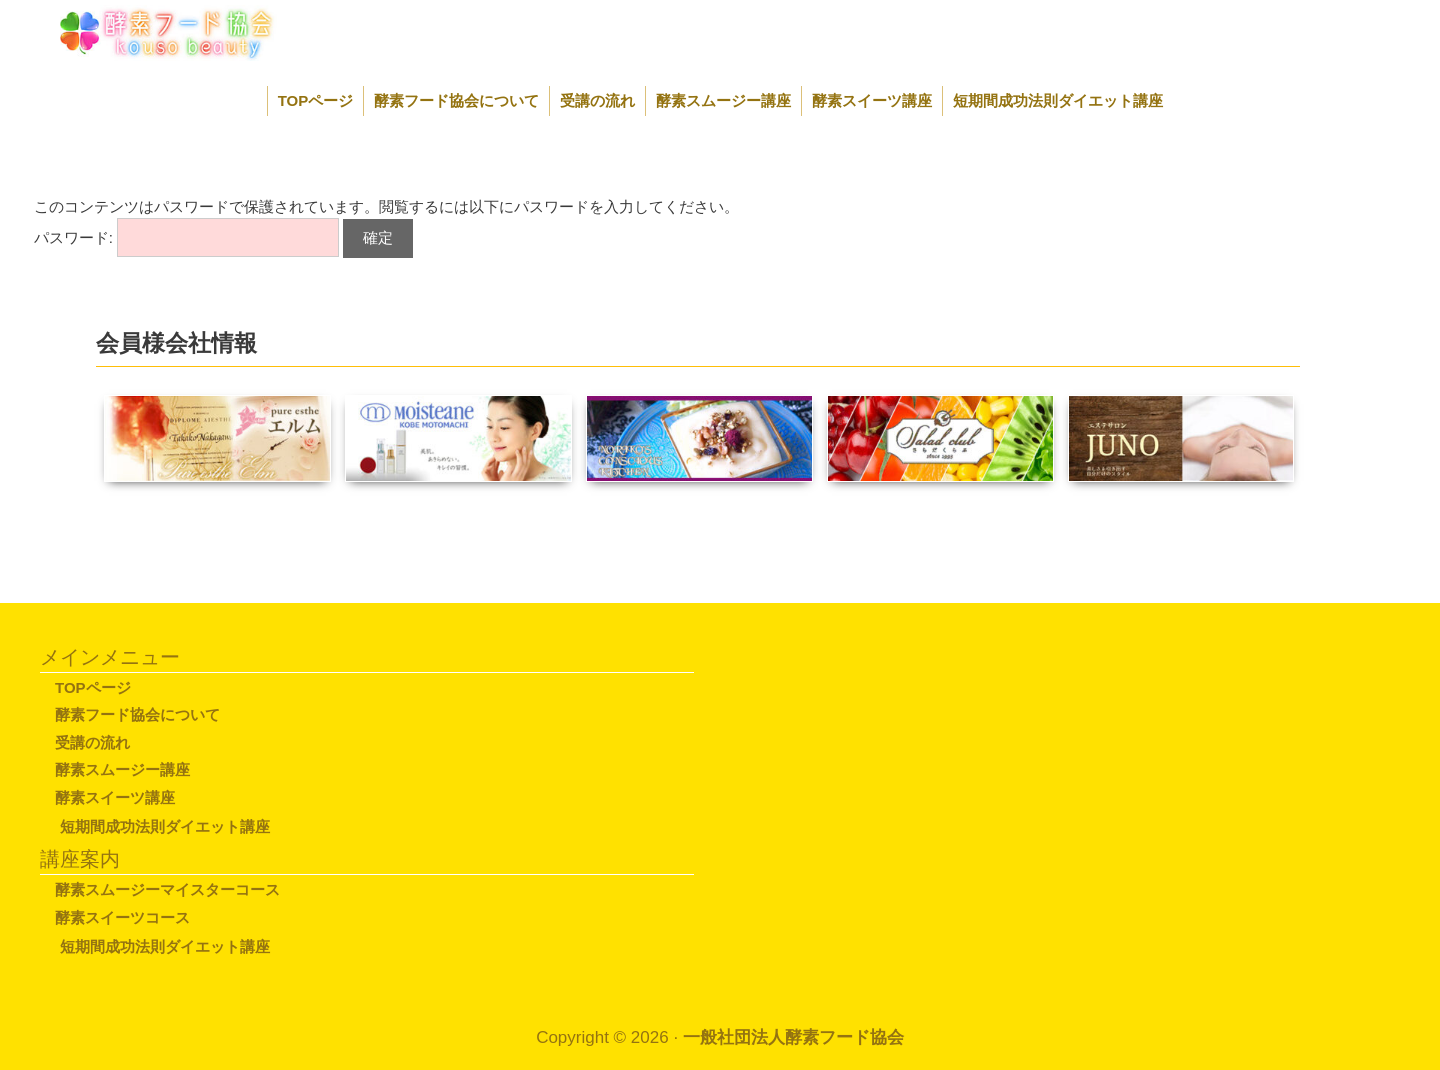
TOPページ (316, 100)
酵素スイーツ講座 (872, 100)
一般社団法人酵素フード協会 (793, 1037)
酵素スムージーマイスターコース (167, 889)
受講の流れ (597, 100)
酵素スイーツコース (122, 917)
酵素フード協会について (456, 100)
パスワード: (186, 237)
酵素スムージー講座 (723, 100)
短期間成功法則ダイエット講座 (1058, 100)
